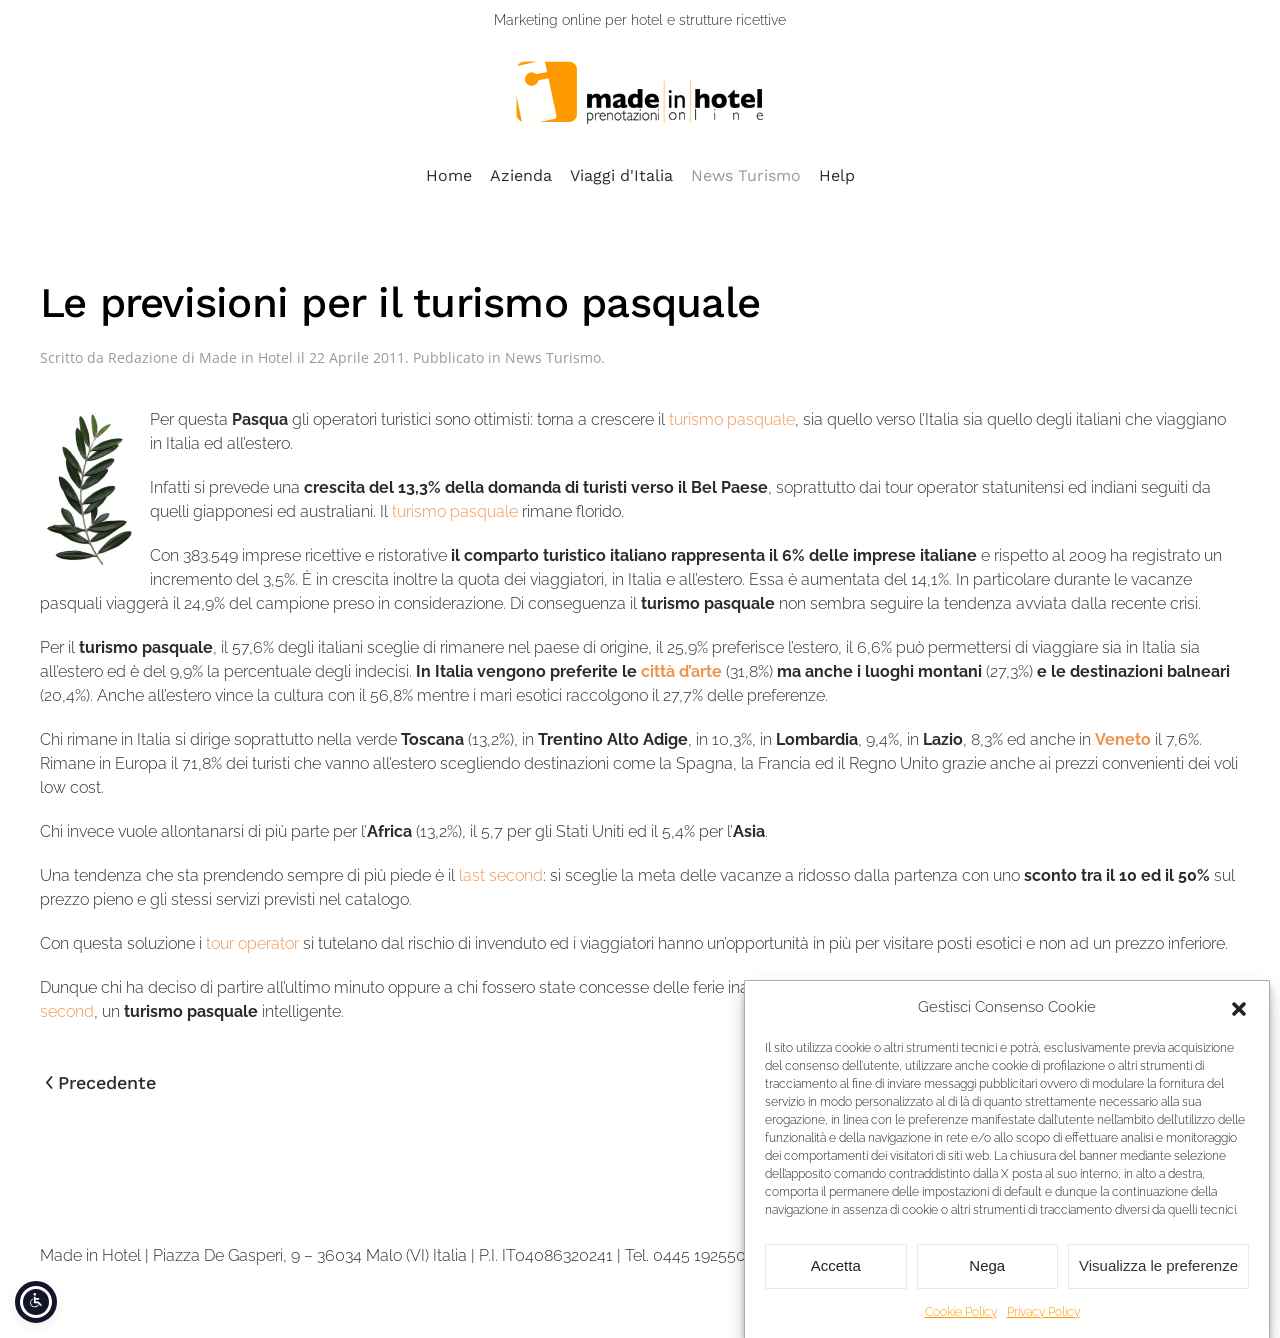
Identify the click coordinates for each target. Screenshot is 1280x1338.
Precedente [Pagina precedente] (101, 1082)
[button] (1239, 1023)
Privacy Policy (1043, 1327)
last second (501, 875)
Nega (987, 1281)
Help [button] (837, 175)
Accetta (836, 1281)
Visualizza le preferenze (1158, 1281)
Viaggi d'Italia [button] (621, 175)
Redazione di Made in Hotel (200, 357)
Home (449, 175)
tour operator (254, 943)
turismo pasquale (732, 419)
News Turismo (746, 175)
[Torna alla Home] (640, 92)
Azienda (521, 175)
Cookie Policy (961, 1327)
